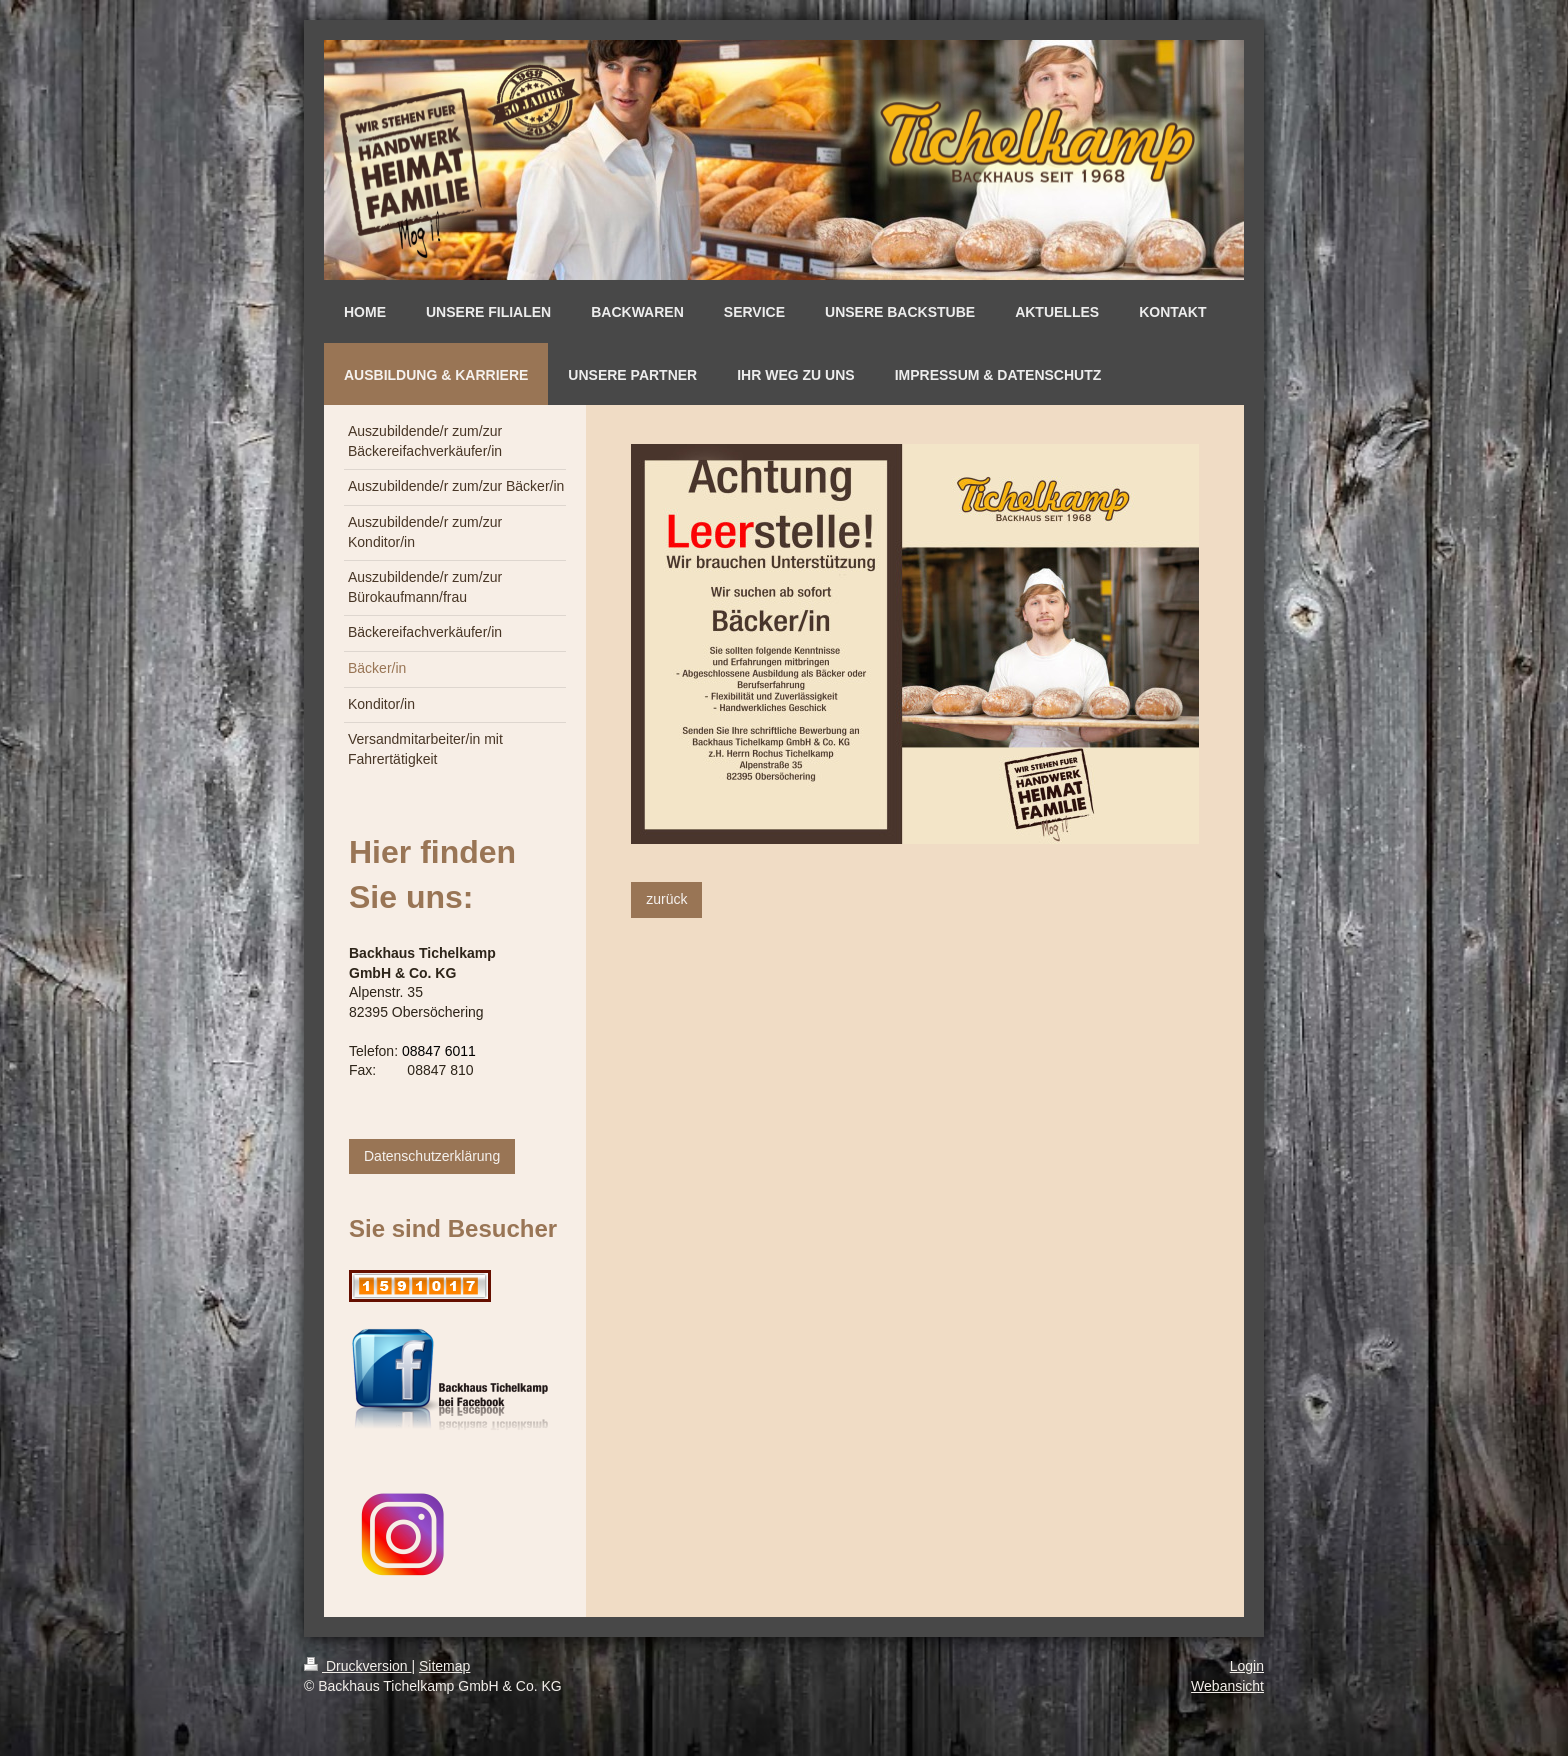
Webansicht (1227, 1686)
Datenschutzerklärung (432, 1156)
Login (1247, 1666)
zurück (666, 899)
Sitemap (444, 1666)
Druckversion (357, 1666)
